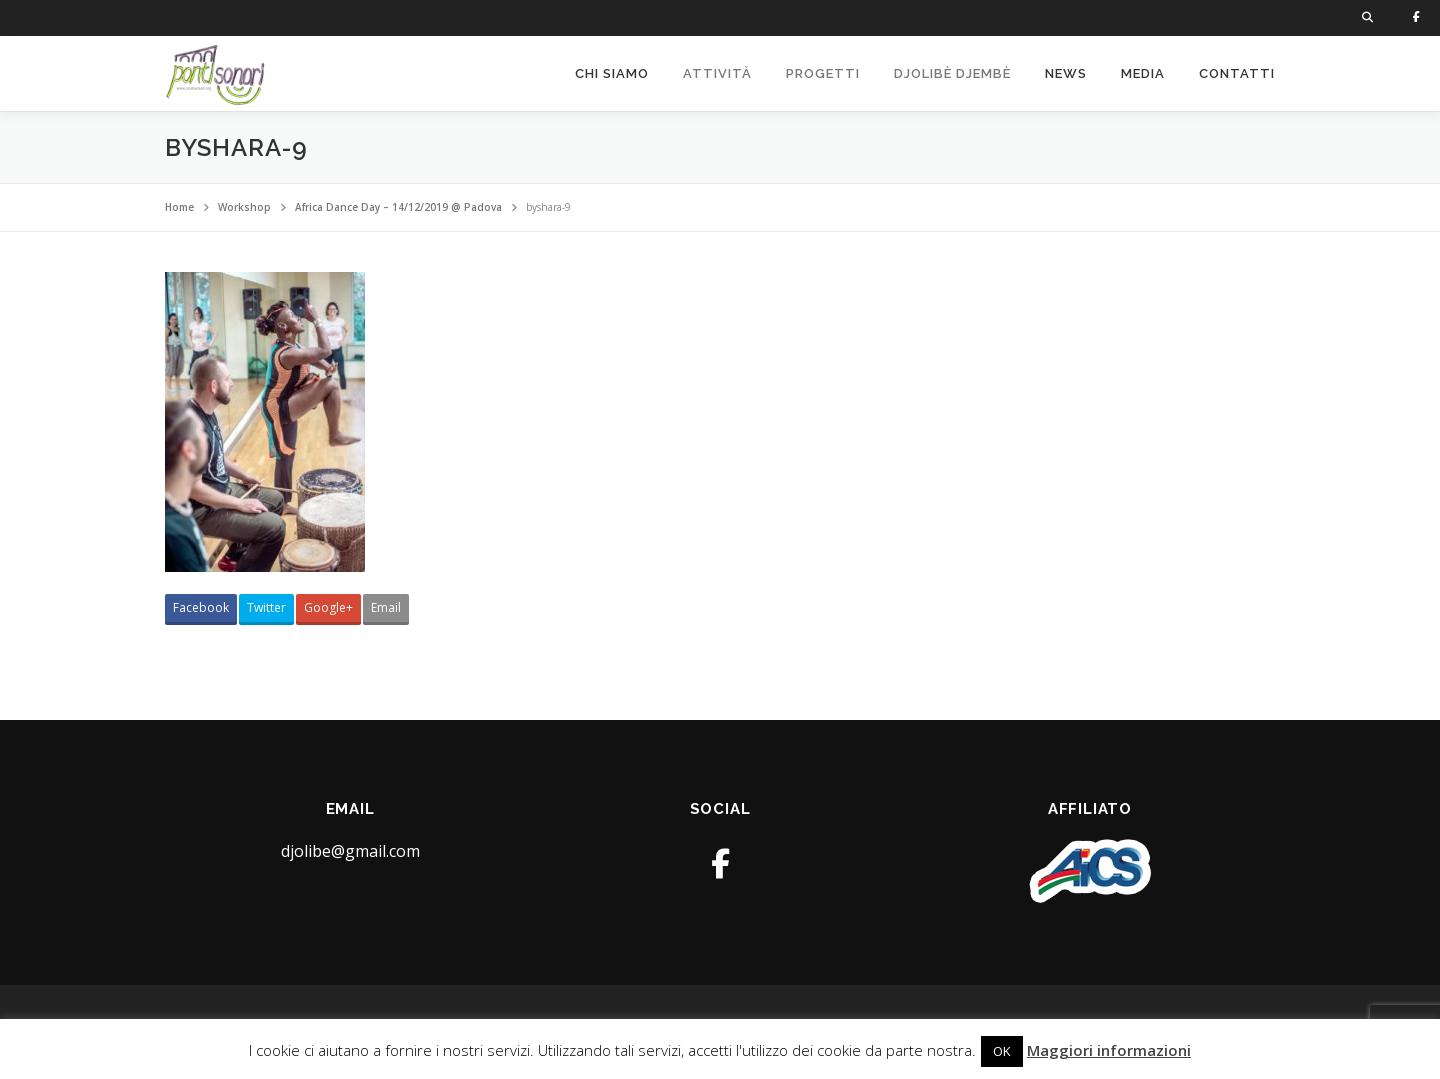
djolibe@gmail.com (350, 851)
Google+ (328, 607)
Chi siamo (612, 73)
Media (1143, 73)
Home (179, 207)
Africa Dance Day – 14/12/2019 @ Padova (398, 207)
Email (386, 607)
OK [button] (1002, 1051)
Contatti (1237, 73)
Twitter (266, 607)
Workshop (244, 207)
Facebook (201, 607)
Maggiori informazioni (1109, 1050)
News (1066, 73)
